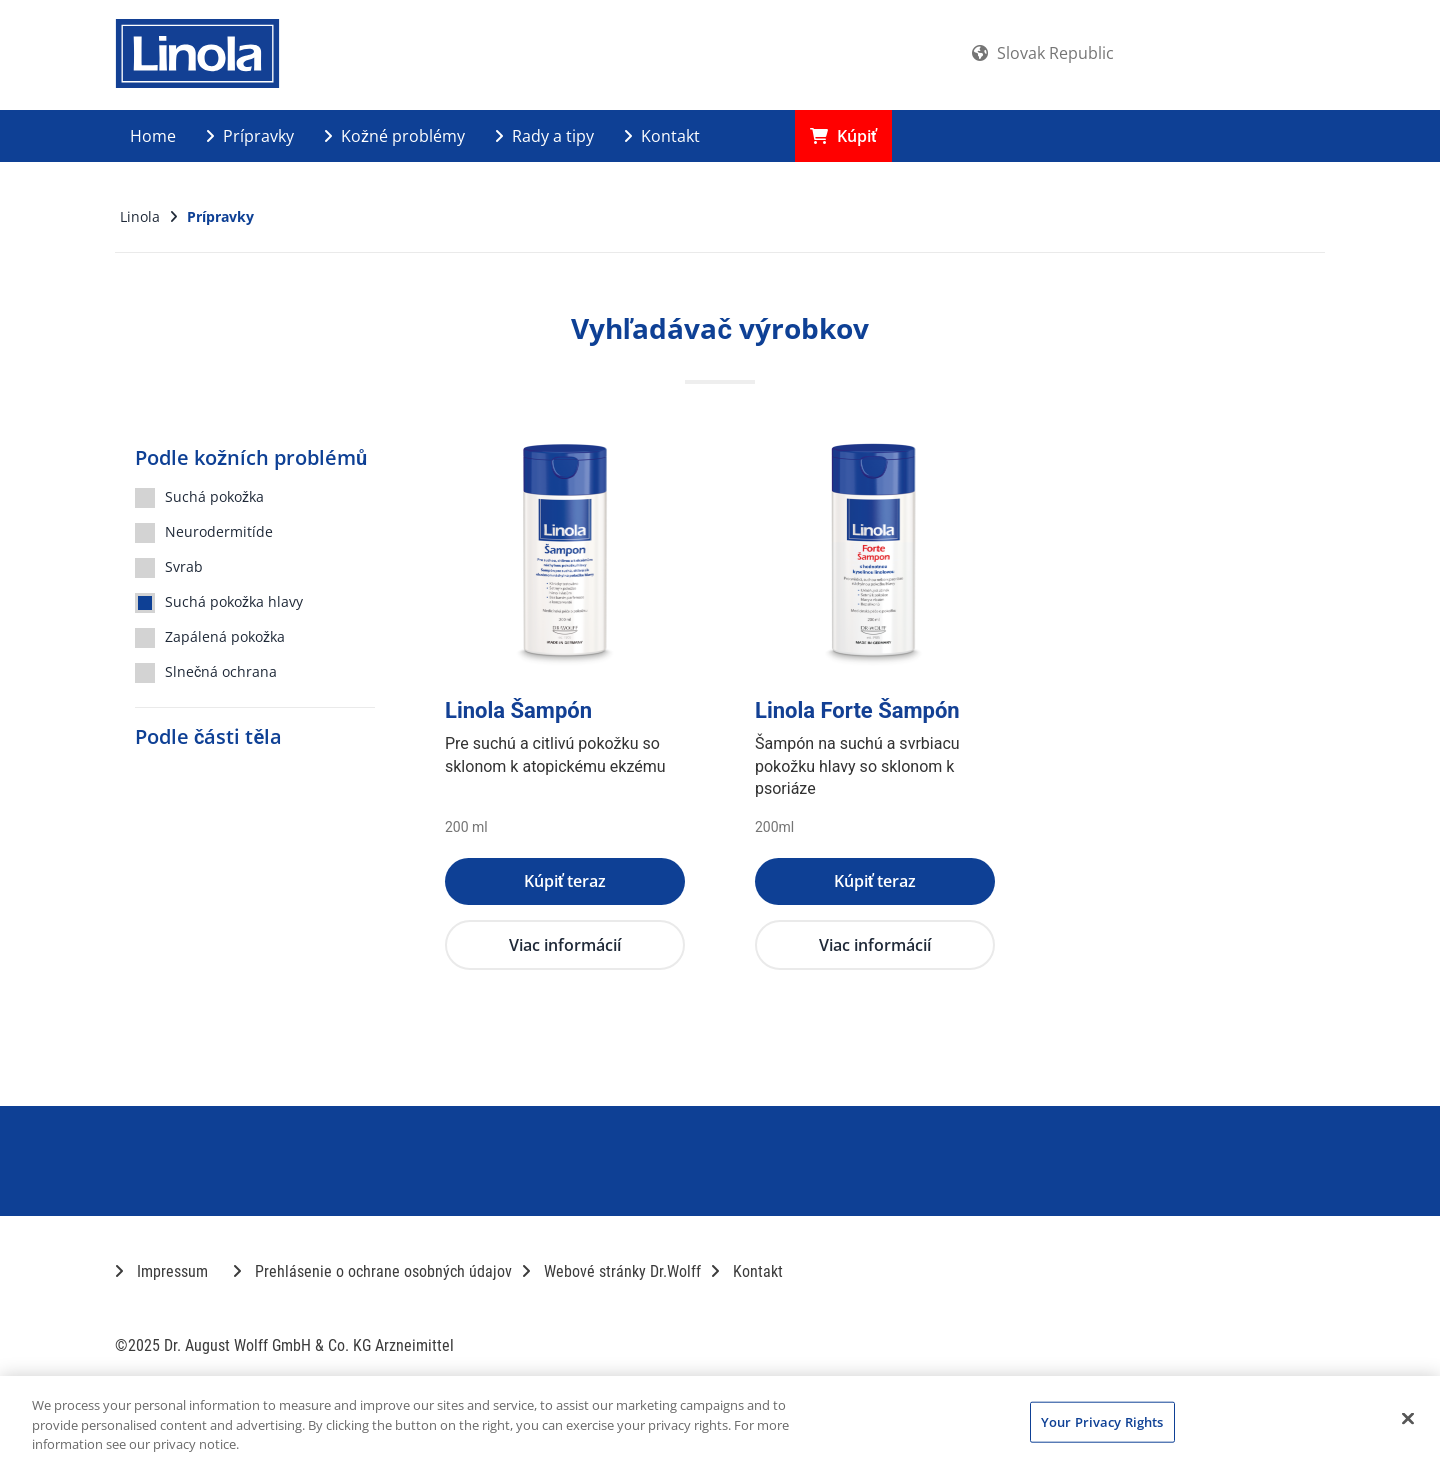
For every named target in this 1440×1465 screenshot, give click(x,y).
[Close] (1408, 1418)
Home (153, 136)
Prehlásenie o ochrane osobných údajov (372, 1271)
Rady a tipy (544, 136)
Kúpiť (843, 136)
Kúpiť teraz (565, 881)
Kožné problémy (394, 136)
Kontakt (662, 136)
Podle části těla (208, 736)
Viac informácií (565, 945)
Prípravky (250, 136)
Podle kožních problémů (251, 457)
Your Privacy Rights (1102, 1421)
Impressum (161, 1271)
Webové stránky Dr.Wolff (611, 1271)
